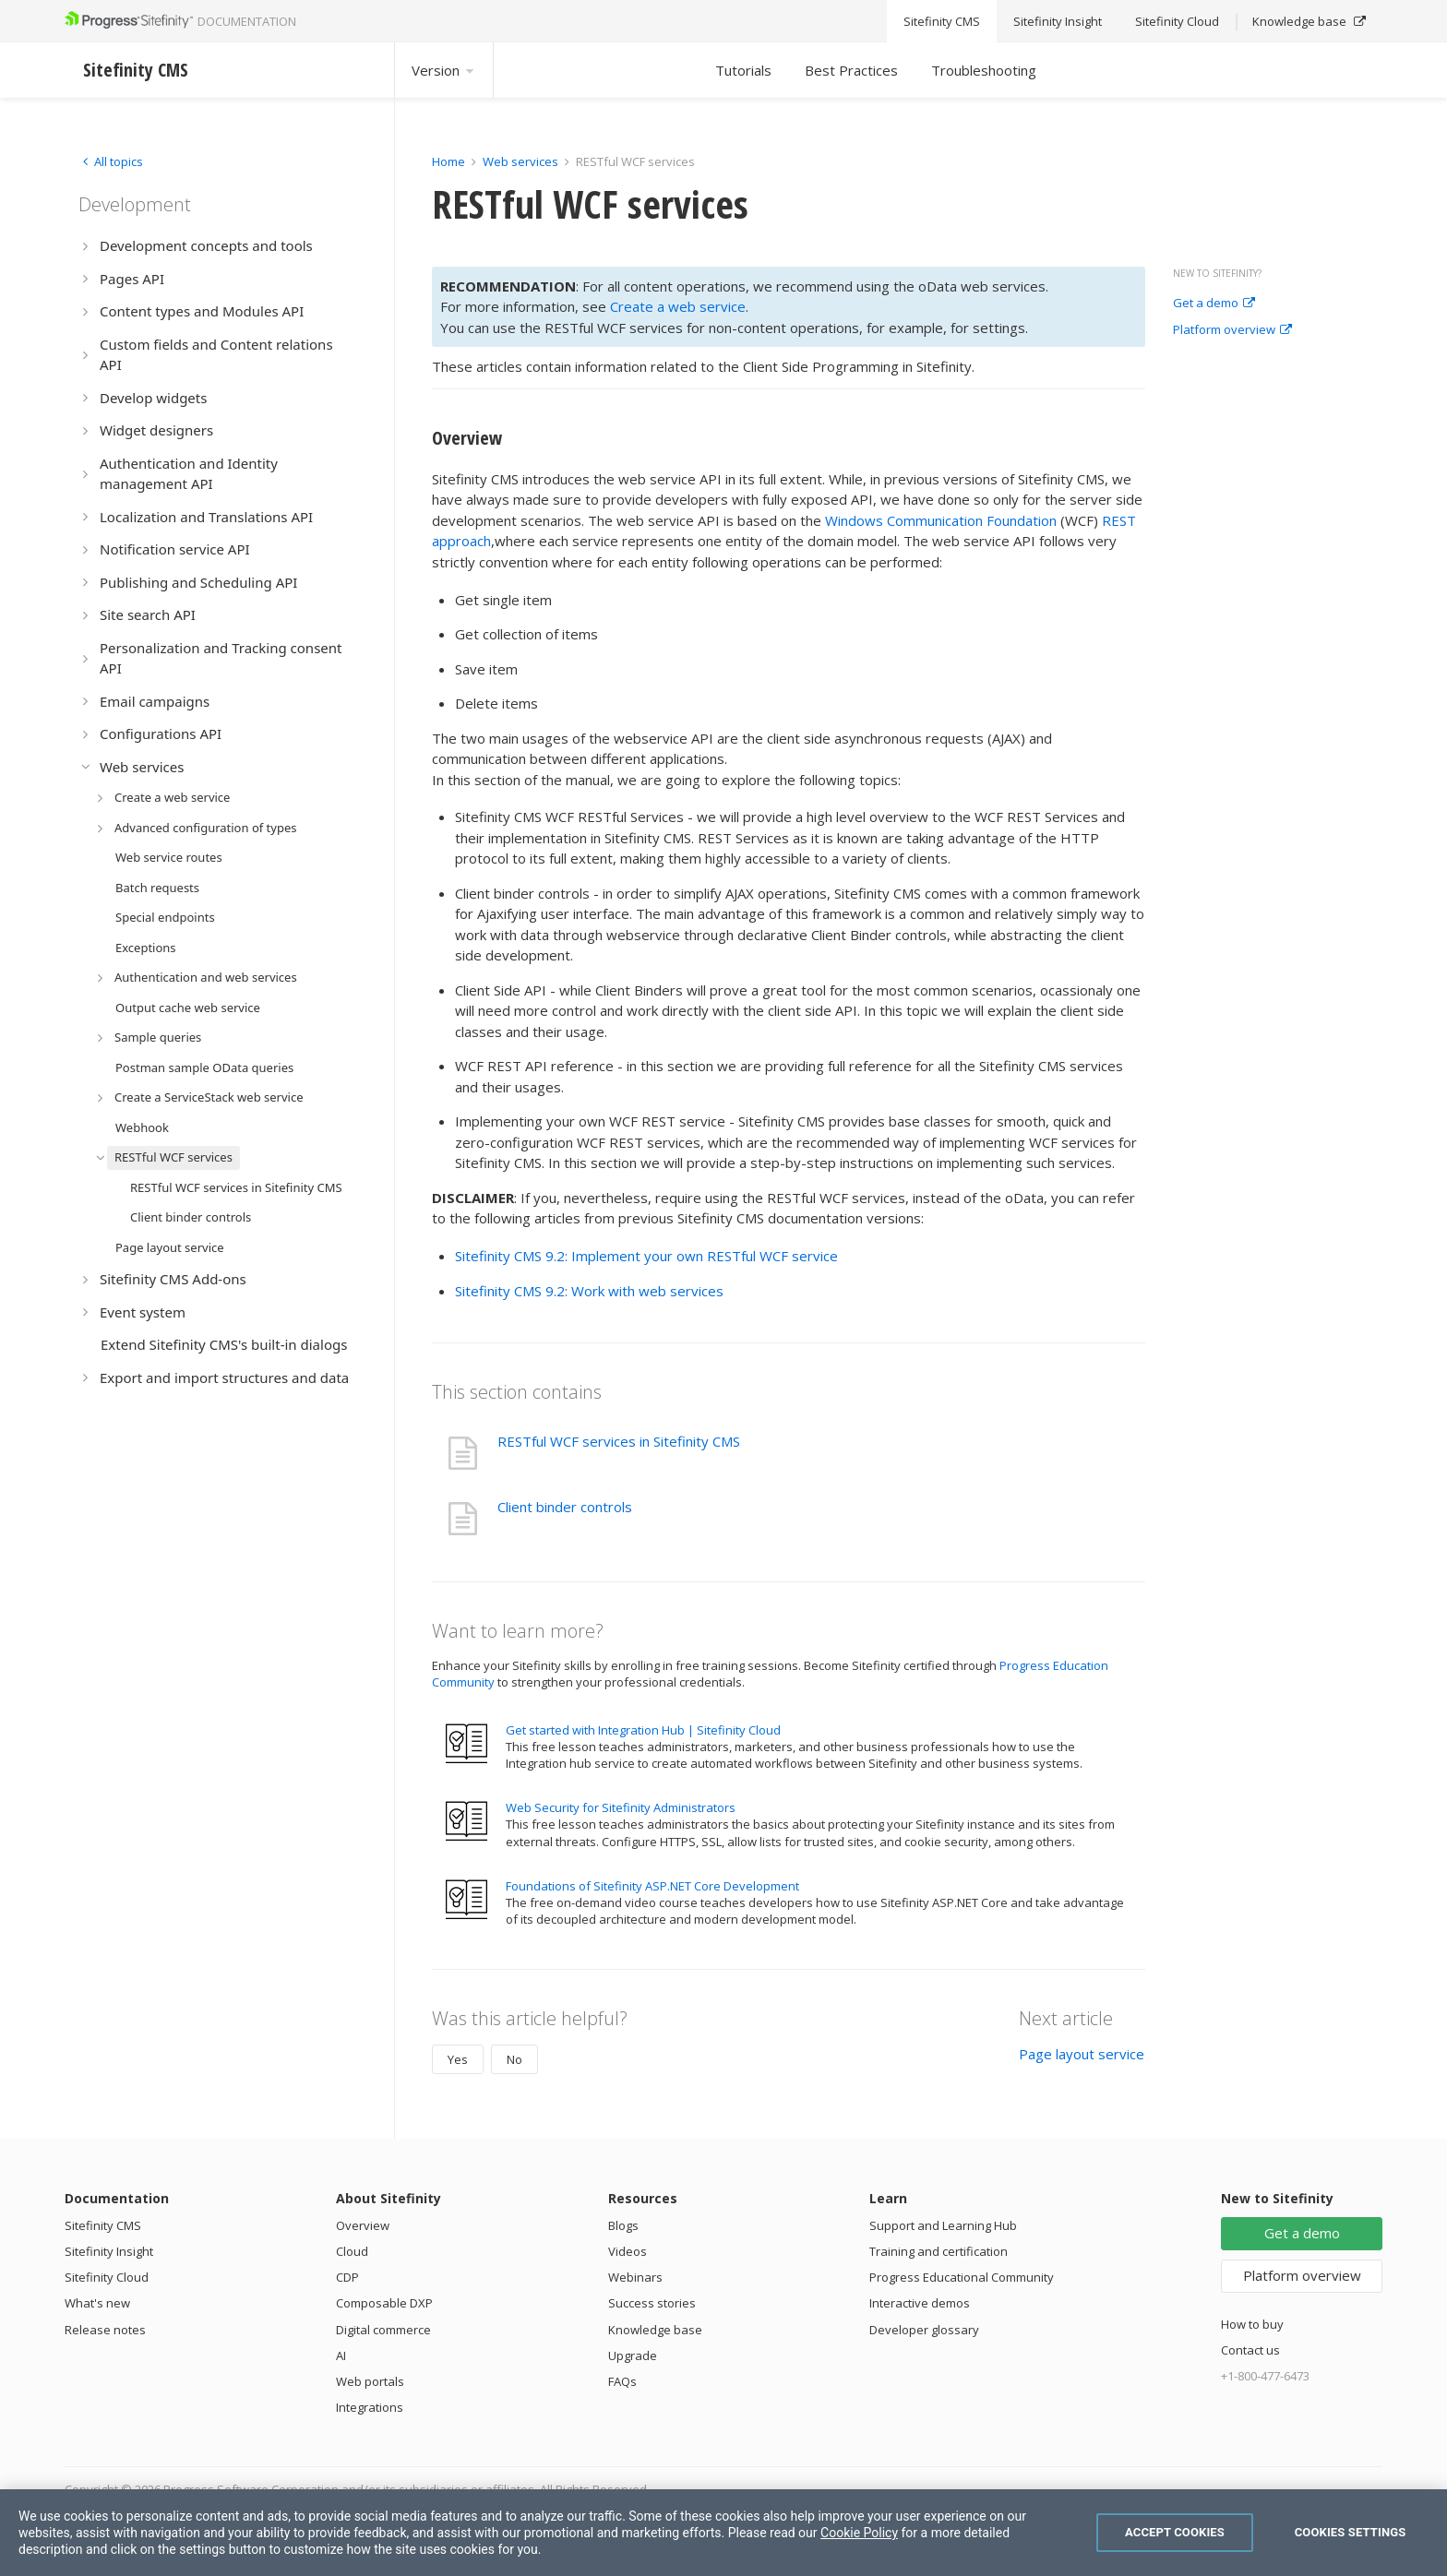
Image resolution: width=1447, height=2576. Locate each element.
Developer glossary (924, 2329)
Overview (362, 2225)
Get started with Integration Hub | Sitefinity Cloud (643, 1730)
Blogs (623, 2225)
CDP (347, 2277)
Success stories (652, 2303)
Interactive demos (919, 2303)
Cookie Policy (859, 2532)
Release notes (105, 2329)
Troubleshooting (983, 70)
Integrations (369, 2407)
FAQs (622, 2381)
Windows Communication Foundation (941, 520)
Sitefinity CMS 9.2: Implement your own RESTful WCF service (646, 1255)
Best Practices (851, 70)
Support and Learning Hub (943, 2225)
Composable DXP (384, 2303)
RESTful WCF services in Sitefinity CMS (618, 1441)
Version (444, 70)
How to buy (1252, 2324)
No (514, 2059)
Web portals (370, 2381)
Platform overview (1232, 330)
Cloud (352, 2251)
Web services (520, 161)
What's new (97, 2303)
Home (448, 161)
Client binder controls (564, 1506)
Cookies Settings (1350, 2532)
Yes (458, 2059)
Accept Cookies (1175, 2532)
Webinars (635, 2277)
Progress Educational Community (961, 2277)
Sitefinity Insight (109, 2251)
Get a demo (1214, 303)
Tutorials (743, 70)
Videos (627, 2251)
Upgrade (632, 2355)
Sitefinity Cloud (107, 2277)
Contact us (1250, 2350)
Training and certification (938, 2251)
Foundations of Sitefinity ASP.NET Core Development (652, 1886)
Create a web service (678, 306)
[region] (723, 2532)
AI (341, 2355)
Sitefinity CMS (103, 2225)
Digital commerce (383, 2329)
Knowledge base (655, 2329)
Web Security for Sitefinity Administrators (620, 1807)
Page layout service (1081, 2054)
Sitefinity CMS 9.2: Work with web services (589, 1291)
